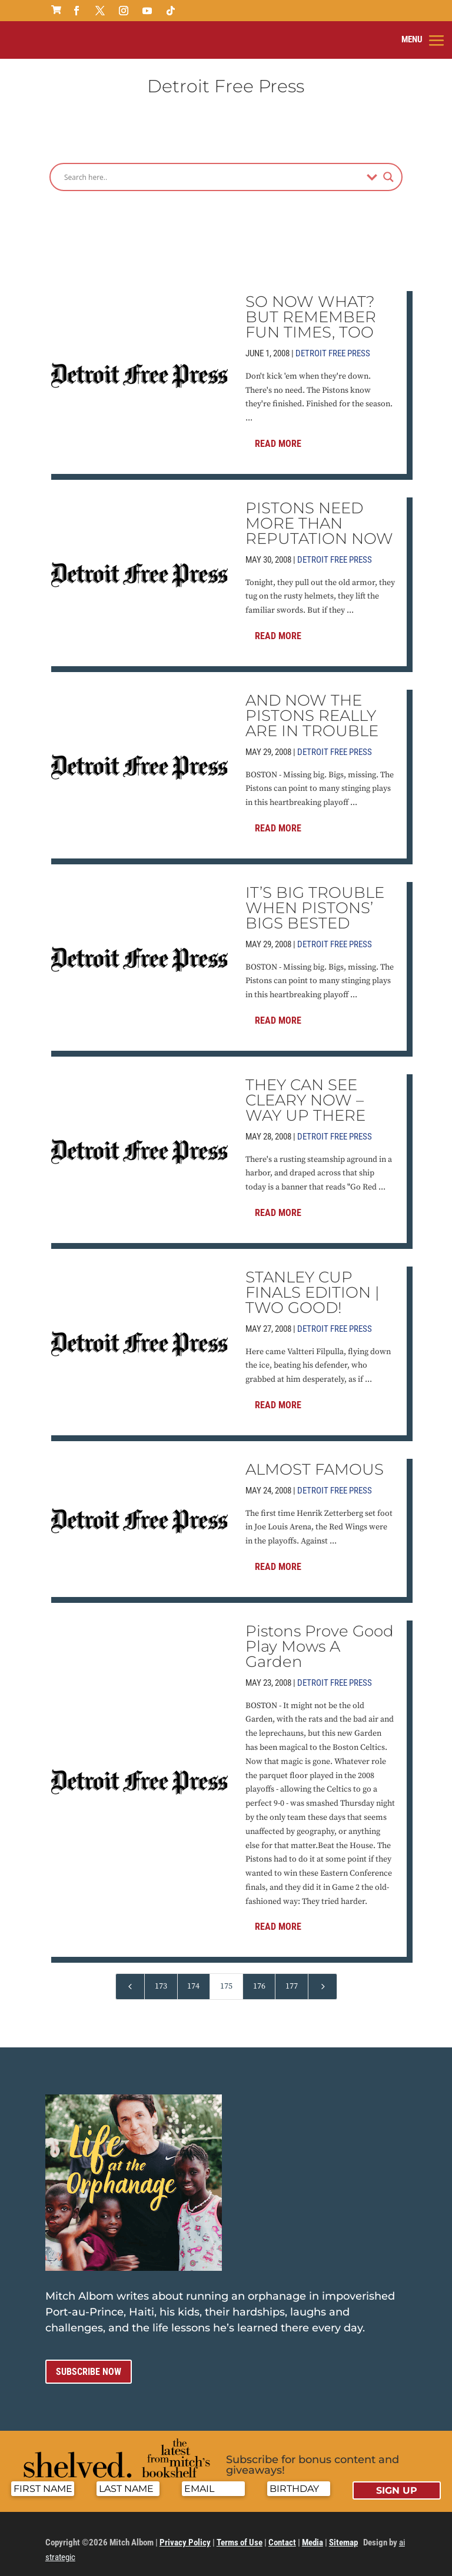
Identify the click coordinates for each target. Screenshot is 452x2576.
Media (312, 2532)
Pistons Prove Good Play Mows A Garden (319, 1636)
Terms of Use (239, 2532)
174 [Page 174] (193, 1976)
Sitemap (343, 2532)
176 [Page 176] (259, 1976)
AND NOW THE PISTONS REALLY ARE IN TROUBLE (311, 705)
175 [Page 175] (226, 1976)
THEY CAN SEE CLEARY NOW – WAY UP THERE (305, 1090)
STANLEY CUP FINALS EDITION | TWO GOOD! (312, 1282)
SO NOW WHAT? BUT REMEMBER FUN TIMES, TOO (310, 307)
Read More (278, 433)
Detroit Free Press (332, 343)
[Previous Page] (130, 1976)
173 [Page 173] (161, 1976)
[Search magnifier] (388, 167)
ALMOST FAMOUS (314, 1459)
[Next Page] (322, 1976)
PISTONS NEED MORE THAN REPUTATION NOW (319, 513)
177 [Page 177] (291, 1976)
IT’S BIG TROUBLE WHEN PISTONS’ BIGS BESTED (314, 898)
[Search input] (212, 167)
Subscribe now (88, 2361)
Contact (282, 2532)
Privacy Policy (185, 2532)
